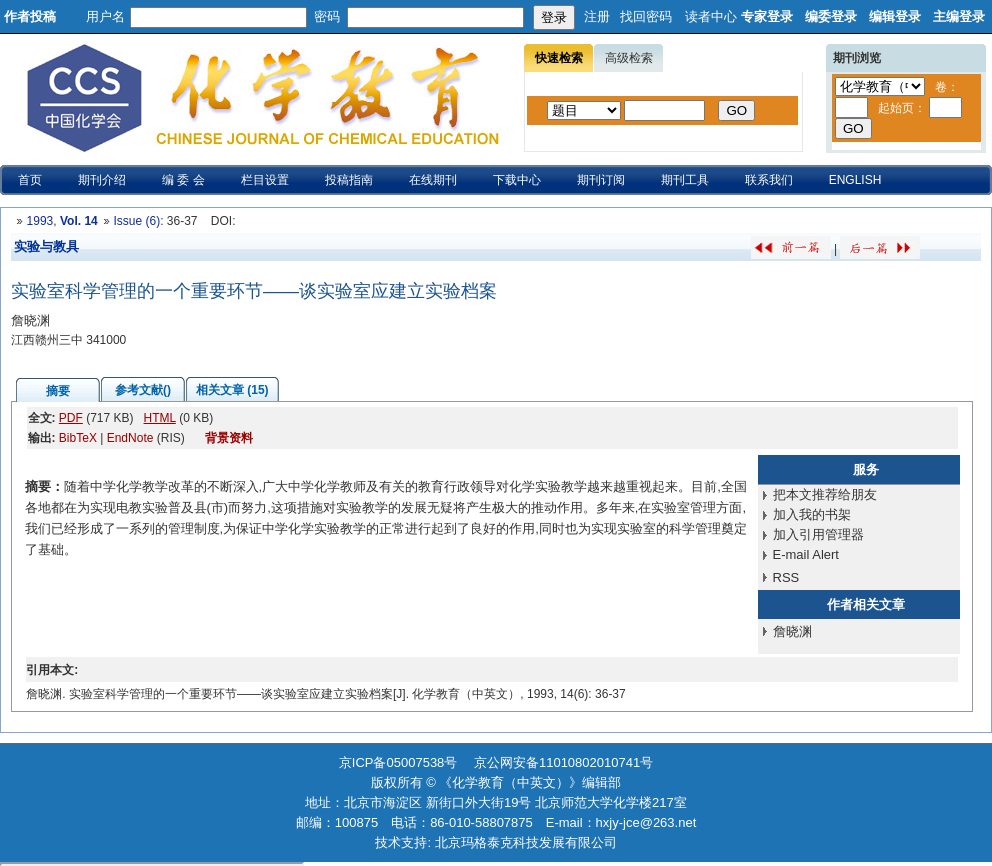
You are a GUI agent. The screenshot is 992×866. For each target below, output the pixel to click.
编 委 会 (183, 180)
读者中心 (711, 16)
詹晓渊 (792, 631)
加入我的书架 (812, 514)
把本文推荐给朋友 (825, 494)
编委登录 (831, 16)
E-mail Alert (806, 554)
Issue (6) (136, 221)
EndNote (130, 438)
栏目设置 (265, 180)
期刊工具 (685, 180)
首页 (30, 180)
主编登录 (959, 16)
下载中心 (517, 180)
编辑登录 (895, 16)
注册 (597, 16)
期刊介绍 (102, 180)
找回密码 (646, 16)
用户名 (105, 16)
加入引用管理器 (818, 534)
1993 (40, 221)
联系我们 (769, 180)
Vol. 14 (79, 221)
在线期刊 (433, 180)
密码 (327, 16)
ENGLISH (855, 180)
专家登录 (767, 16)
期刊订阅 (601, 180)
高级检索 (629, 58)
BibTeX (78, 438)
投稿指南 (349, 180)
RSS (786, 577)
